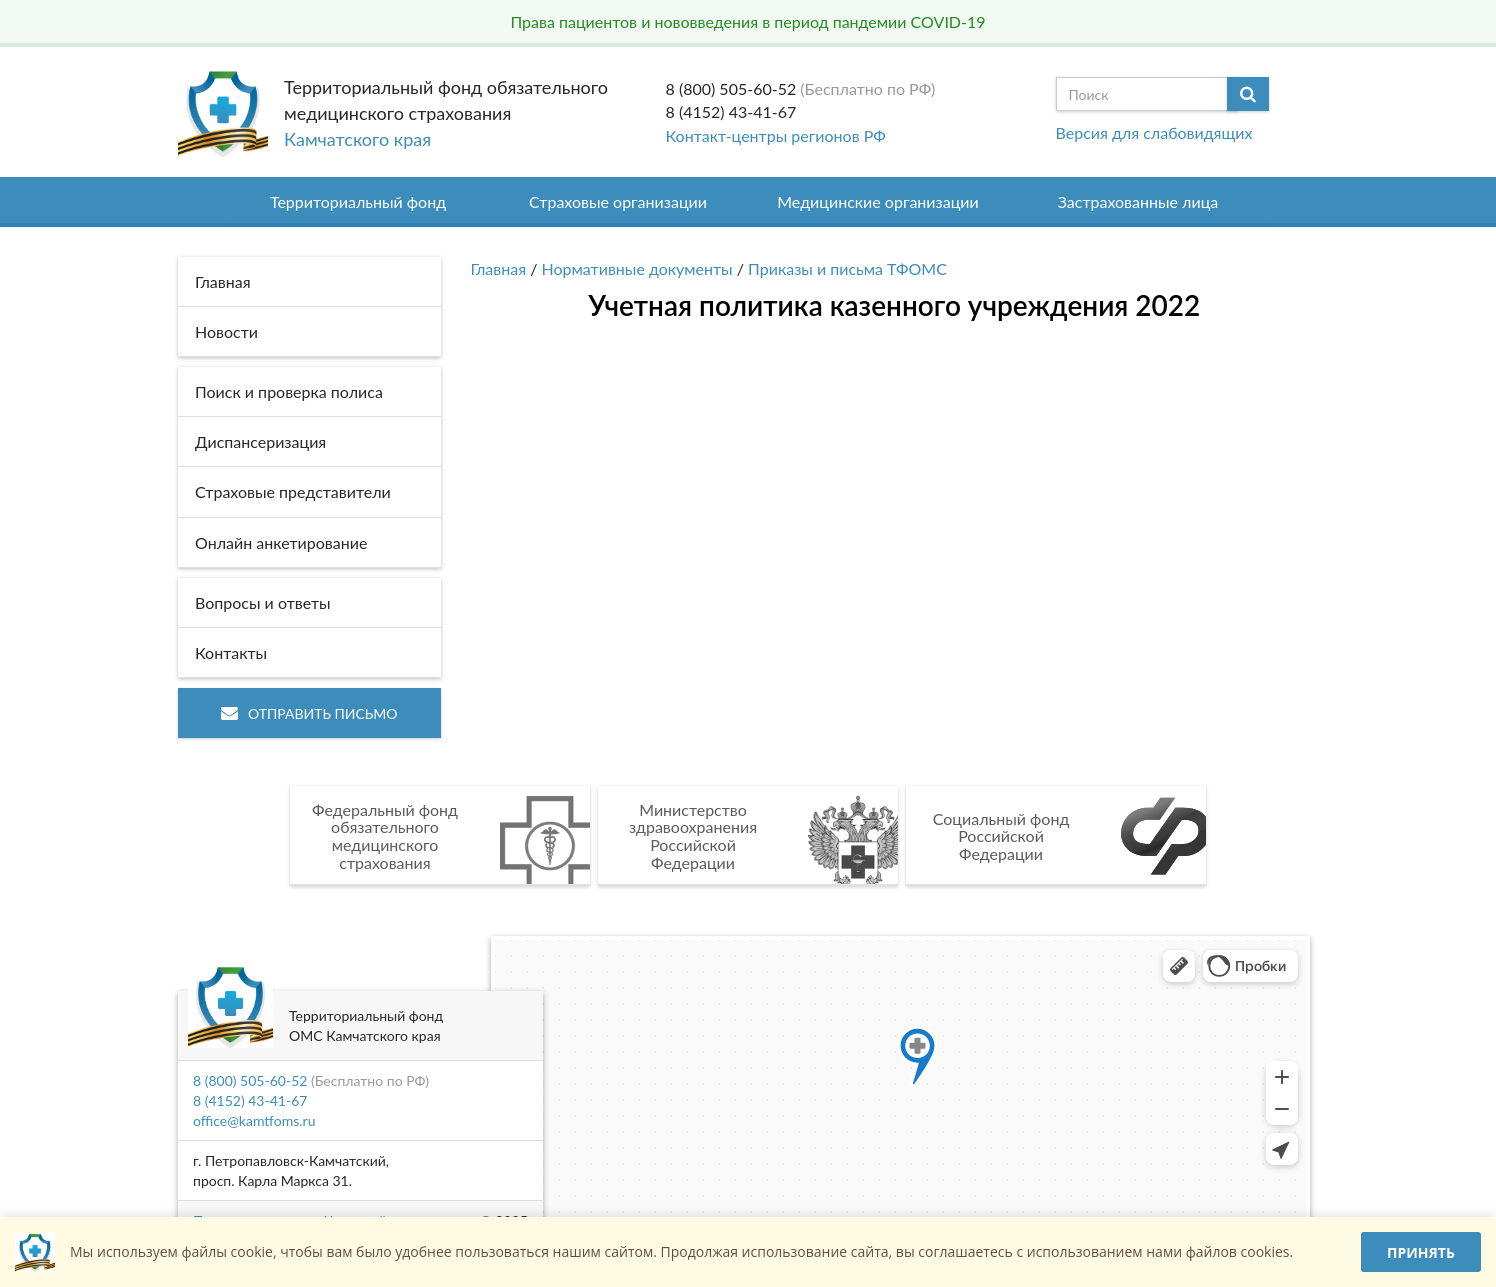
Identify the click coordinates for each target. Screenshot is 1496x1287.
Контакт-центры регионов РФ (776, 135)
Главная (499, 268)
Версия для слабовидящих (1154, 132)
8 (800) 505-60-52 (731, 88)
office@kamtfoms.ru (254, 1120)
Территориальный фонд (358, 201)
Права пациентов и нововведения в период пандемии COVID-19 (747, 21)
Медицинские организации (878, 201)
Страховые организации (618, 201)
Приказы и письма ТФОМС (847, 268)
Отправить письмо (309, 713)
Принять (1421, 1252)
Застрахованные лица (1138, 201)
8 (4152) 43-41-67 (731, 111)
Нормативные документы (637, 268)
